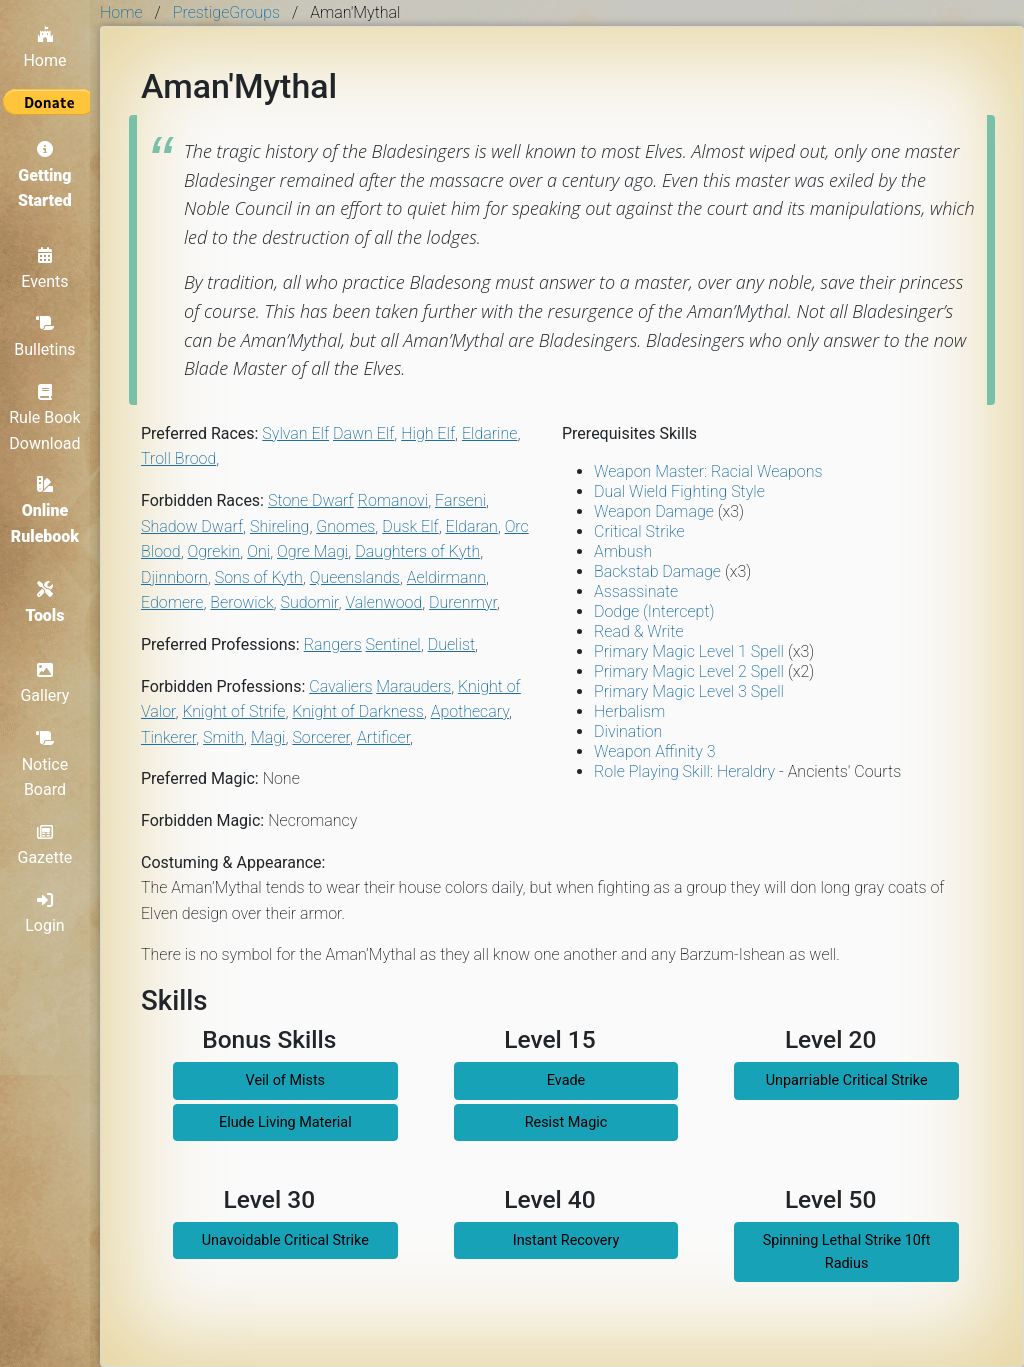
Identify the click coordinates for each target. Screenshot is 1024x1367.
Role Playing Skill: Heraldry (684, 771)
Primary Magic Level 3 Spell (689, 691)
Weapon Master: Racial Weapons (708, 471)
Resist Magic (566, 1122)
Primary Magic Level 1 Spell (689, 651)
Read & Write (639, 631)
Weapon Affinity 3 (654, 751)
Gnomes (345, 526)
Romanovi (393, 500)
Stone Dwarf (311, 500)
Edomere (172, 602)
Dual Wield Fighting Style (679, 491)
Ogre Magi (312, 551)
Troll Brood (178, 458)
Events (49, 265)
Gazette (50, 845)
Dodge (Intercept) (654, 611)
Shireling (279, 526)
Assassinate (636, 591)
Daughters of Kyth (417, 551)
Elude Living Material (285, 1122)
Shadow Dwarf (192, 526)
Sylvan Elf (295, 433)
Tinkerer (168, 737)
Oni (258, 551)
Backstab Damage (657, 571)
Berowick (241, 602)
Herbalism (629, 711)
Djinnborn (174, 577)
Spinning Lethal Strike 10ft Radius (847, 1252)
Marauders (413, 686)
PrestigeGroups (226, 12)
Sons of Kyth (259, 577)
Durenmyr (463, 602)
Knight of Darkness (358, 711)
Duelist (451, 644)
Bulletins (49, 333)
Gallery (50, 683)
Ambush (623, 551)
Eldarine (490, 433)
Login (49, 913)
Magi (268, 737)
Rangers (333, 644)
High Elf (428, 433)
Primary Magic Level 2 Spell (689, 671)
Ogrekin (214, 551)
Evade (566, 1080)
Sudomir (310, 602)
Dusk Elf (410, 526)
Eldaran (472, 526)
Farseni (460, 500)
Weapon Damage (654, 511)
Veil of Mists (285, 1080)
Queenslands (355, 577)
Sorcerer (321, 737)
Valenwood (383, 602)
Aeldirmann (446, 577)
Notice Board (50, 763)
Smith (223, 737)
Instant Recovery (566, 1240)
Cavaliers (340, 686)
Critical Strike (639, 531)
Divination (628, 731)
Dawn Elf (363, 433)
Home (49, 42)
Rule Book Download (49, 413)
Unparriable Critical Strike (847, 1080)
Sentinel (393, 644)
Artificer (383, 737)
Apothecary (470, 711)
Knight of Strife (233, 711)
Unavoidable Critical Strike (285, 1240)
